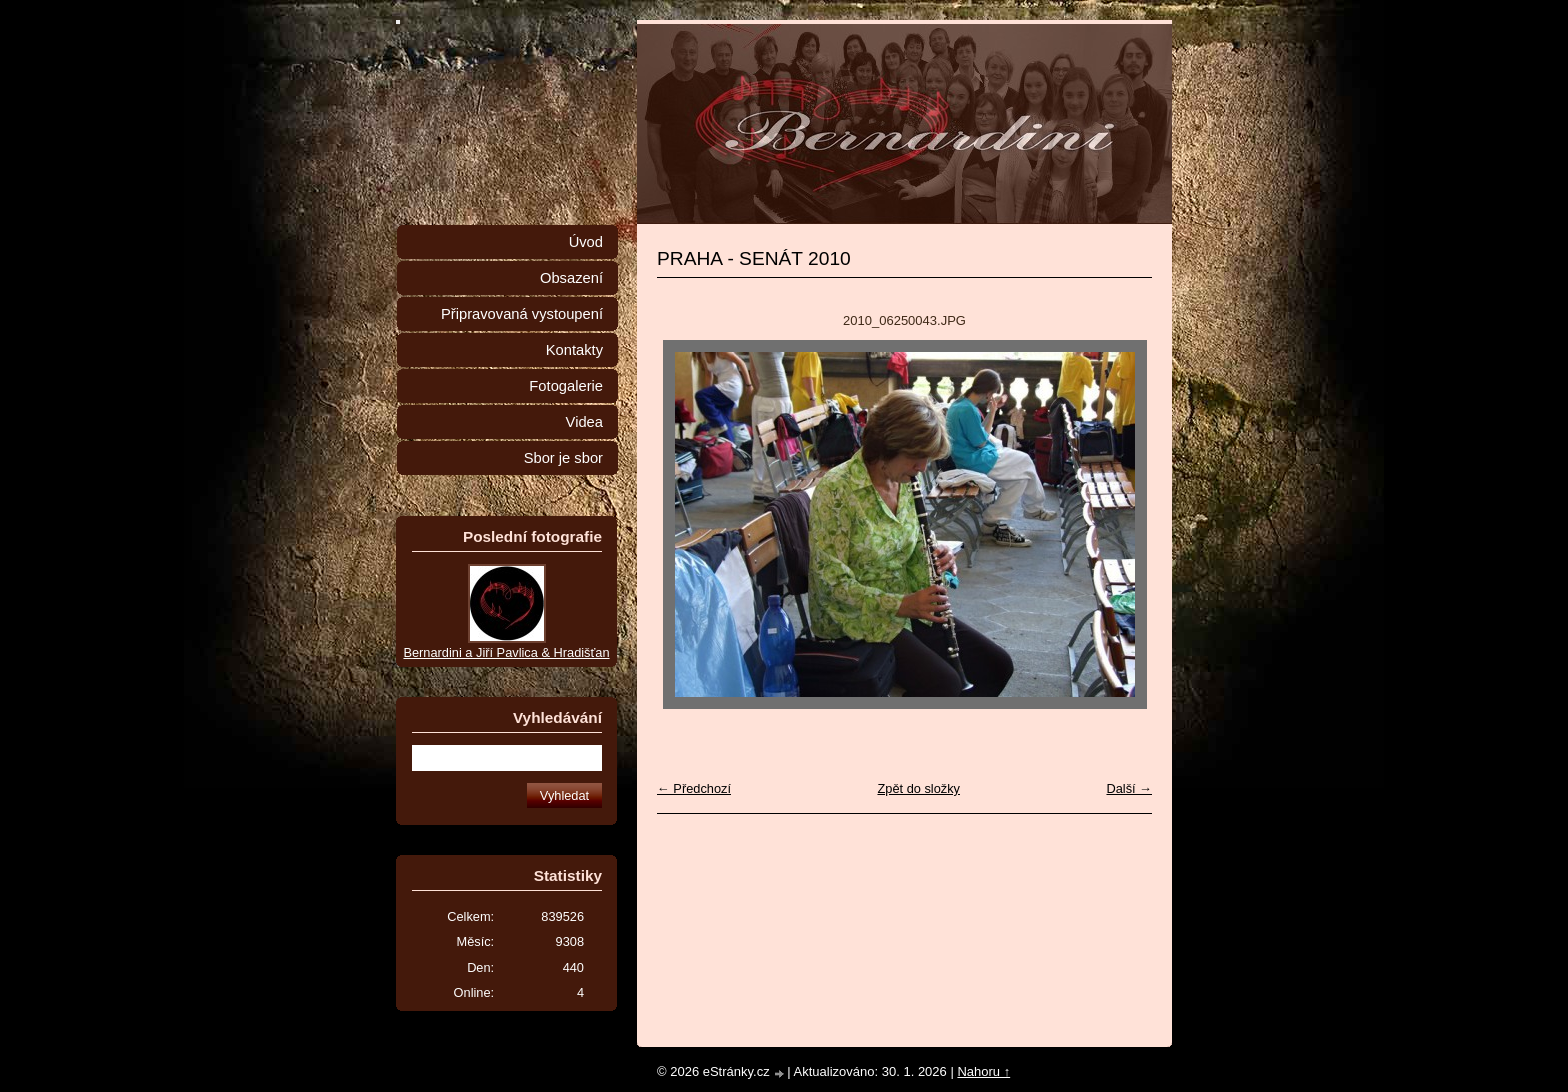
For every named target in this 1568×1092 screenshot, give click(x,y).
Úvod (586, 242)
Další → (1129, 788)
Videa (584, 422)
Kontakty (574, 350)
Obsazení (571, 278)
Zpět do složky (918, 788)
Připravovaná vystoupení (522, 314)
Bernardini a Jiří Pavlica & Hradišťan (506, 652)
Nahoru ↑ (983, 1071)
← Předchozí (694, 788)
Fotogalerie (566, 386)
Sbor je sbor (563, 458)
